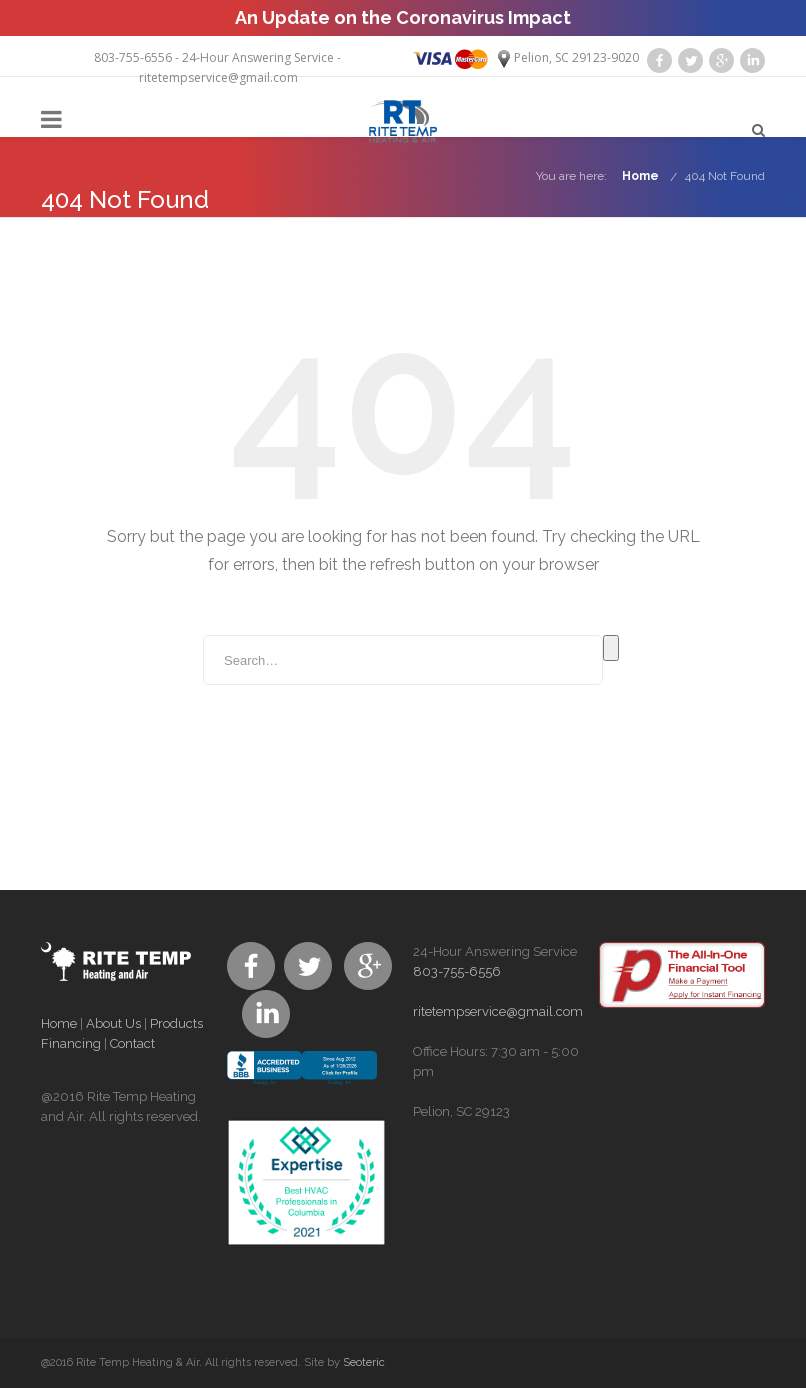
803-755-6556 (133, 57)
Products (176, 1023)
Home (640, 176)
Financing (71, 1043)
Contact (132, 1043)
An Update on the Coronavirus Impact (403, 17)
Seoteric (364, 1362)
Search (611, 648)
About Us (113, 1023)
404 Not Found (725, 176)
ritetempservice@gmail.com (218, 77)
